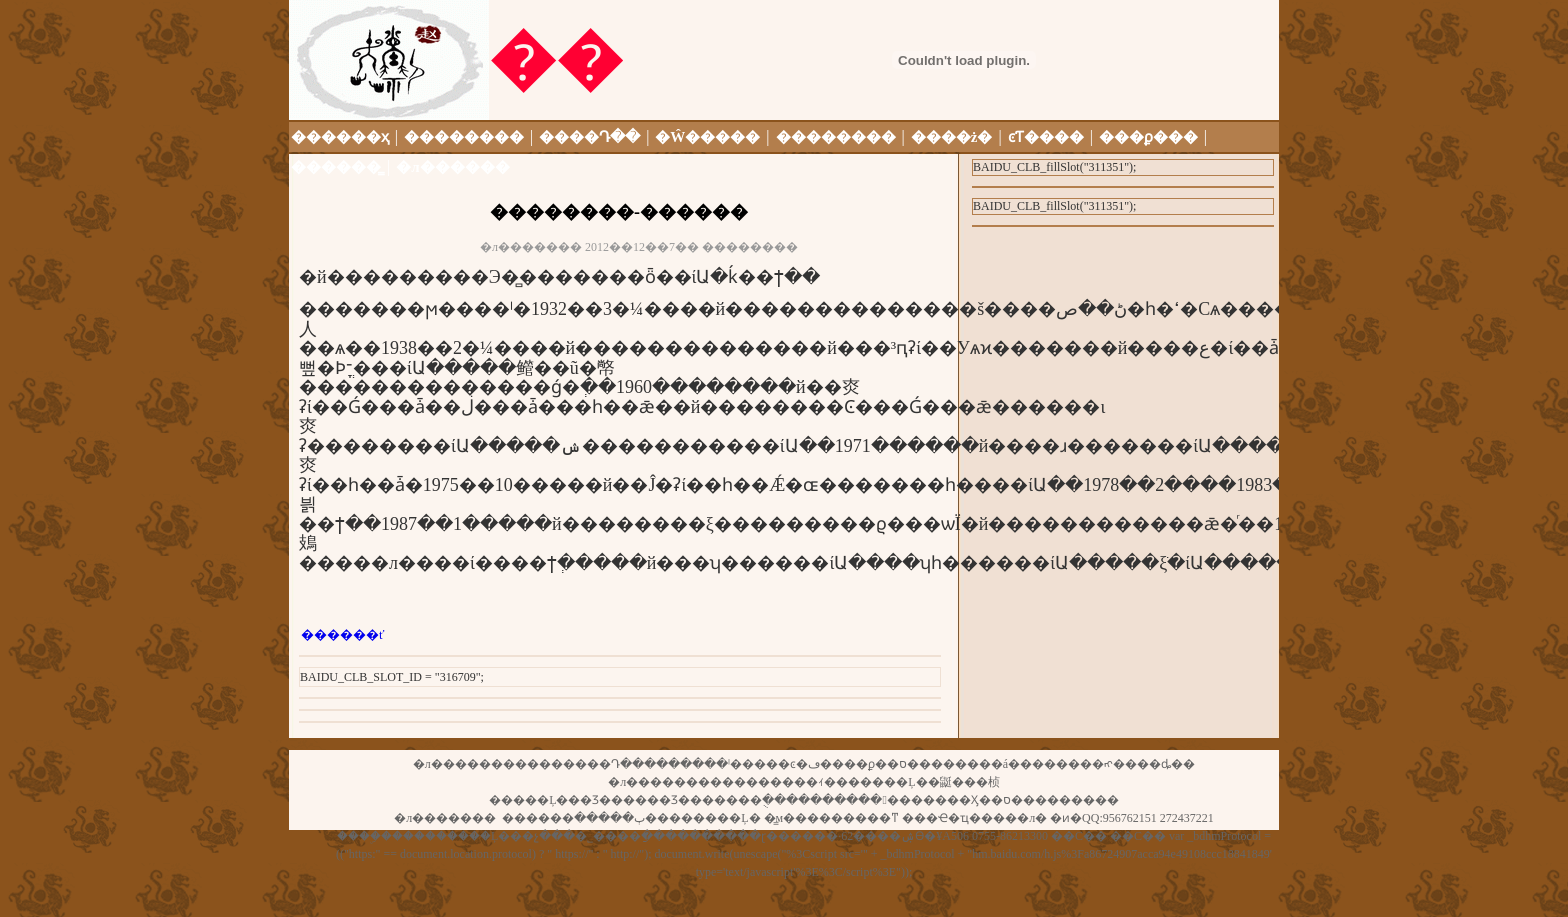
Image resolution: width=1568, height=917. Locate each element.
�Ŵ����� (707, 137)
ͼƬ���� (1046, 137)
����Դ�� (589, 137)
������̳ (336, 167)
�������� (464, 137)
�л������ (452, 167)
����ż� (952, 137)
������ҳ (342, 137)
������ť (343, 634)
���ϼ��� (1148, 137)
